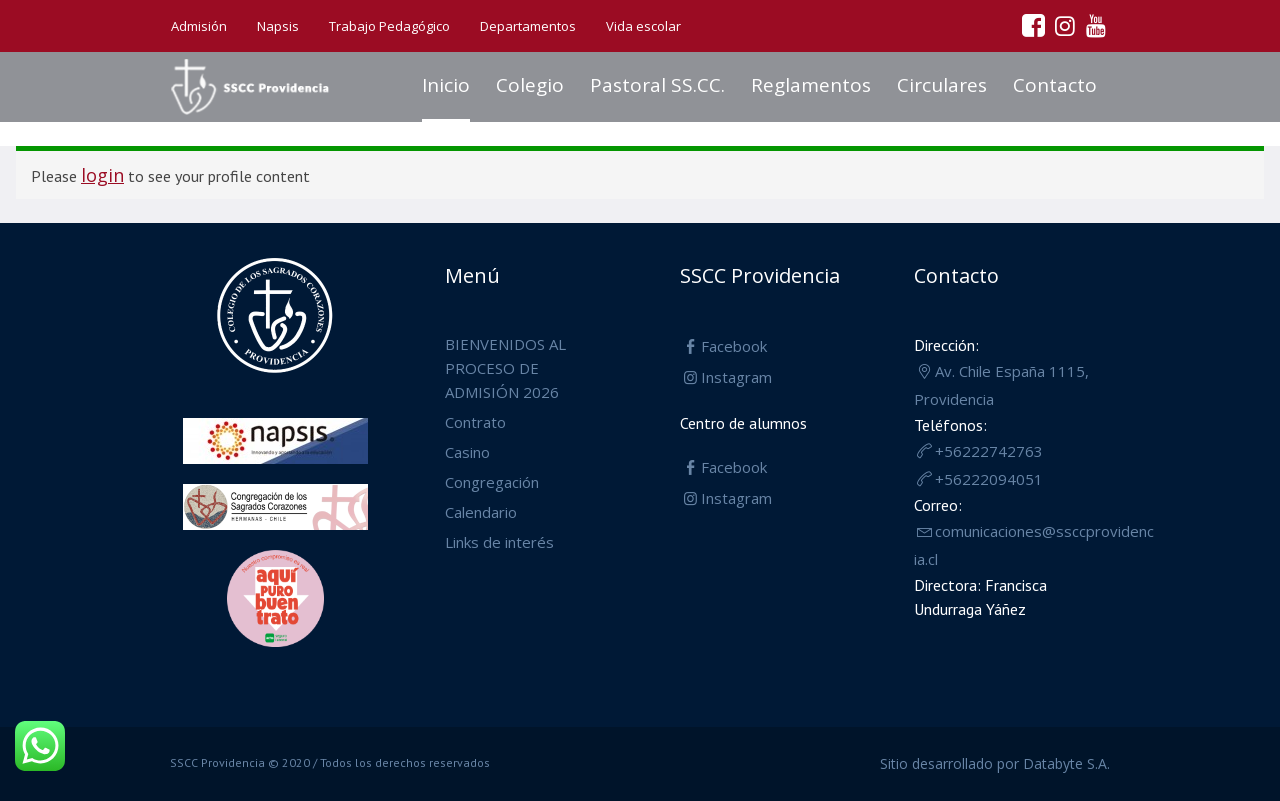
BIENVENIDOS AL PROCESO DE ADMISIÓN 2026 (505, 368)
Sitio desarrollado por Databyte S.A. (995, 763)
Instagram (736, 377)
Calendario (481, 512)
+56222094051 (989, 479)
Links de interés (499, 542)
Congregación (492, 482)
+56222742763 (989, 451)
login (102, 175)
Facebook (734, 346)
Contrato (475, 422)
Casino (467, 452)
